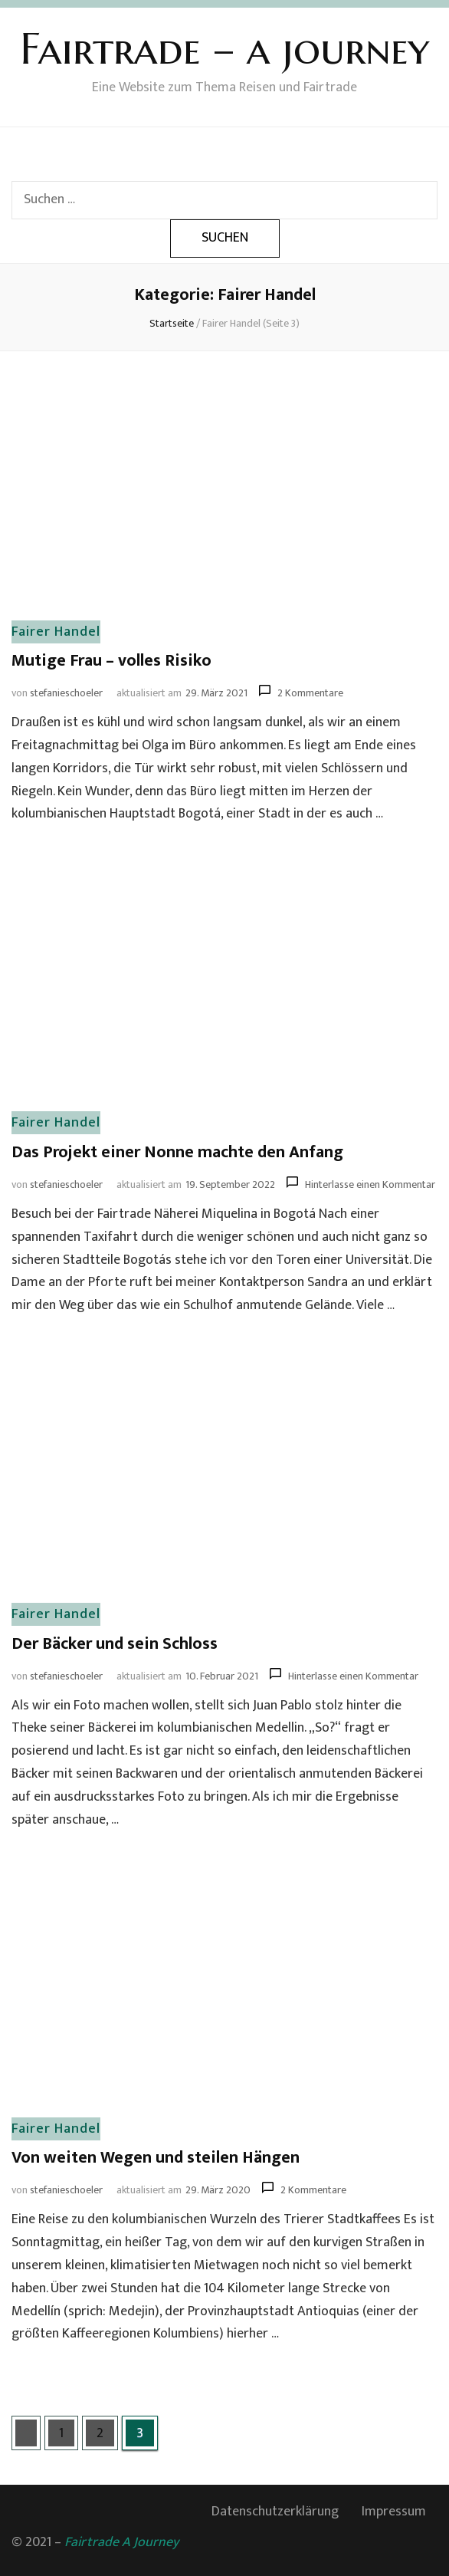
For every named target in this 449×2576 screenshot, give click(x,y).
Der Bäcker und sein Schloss (114, 1644)
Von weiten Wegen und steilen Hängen (155, 2157)
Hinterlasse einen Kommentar (370, 1184)
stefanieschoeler (66, 693)
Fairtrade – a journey (224, 48)
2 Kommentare (310, 693)
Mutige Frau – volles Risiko (111, 660)
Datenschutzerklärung (275, 2511)
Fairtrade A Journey (121, 2542)
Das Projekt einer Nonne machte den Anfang (177, 1152)
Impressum (394, 2511)
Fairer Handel (55, 631)
